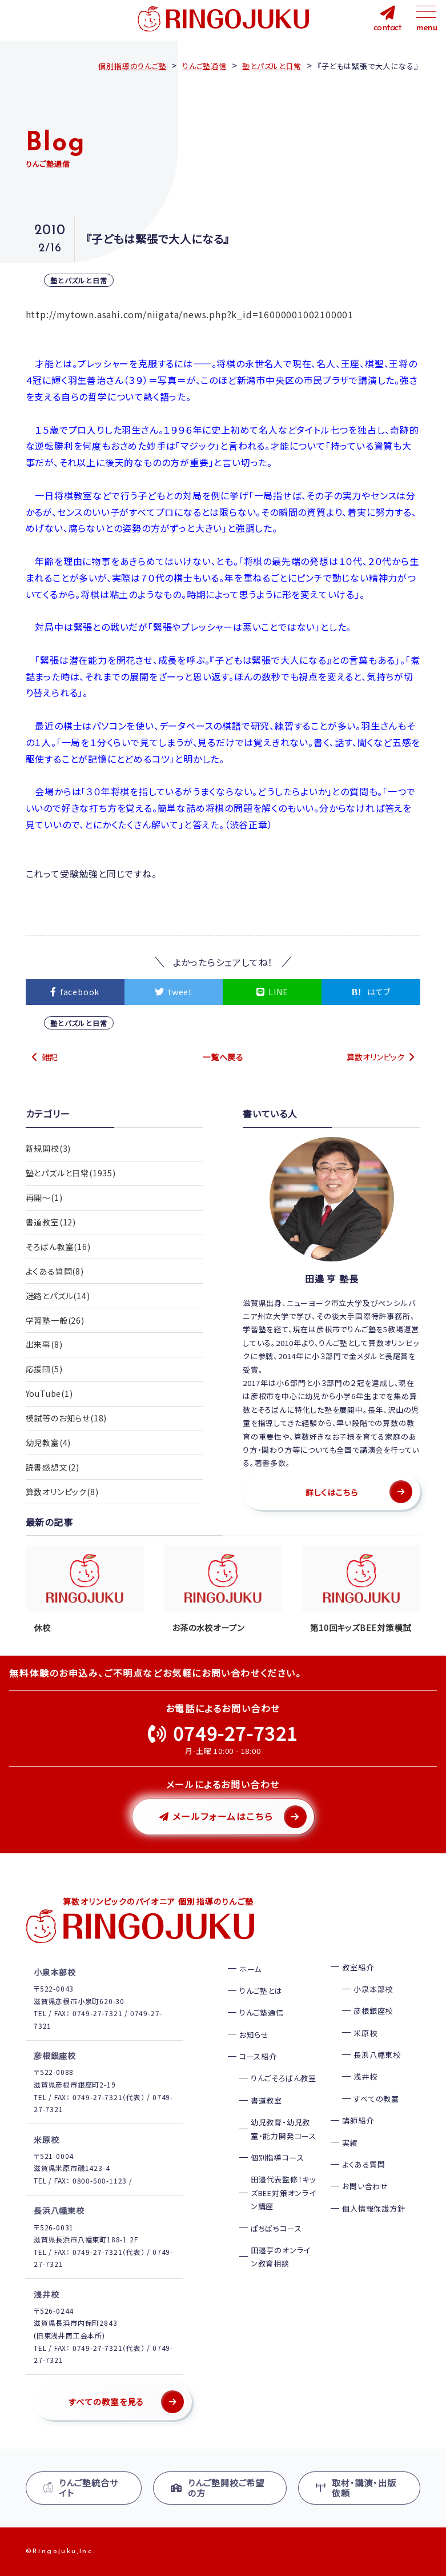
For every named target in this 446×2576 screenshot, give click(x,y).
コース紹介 (258, 2056)
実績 (350, 2142)
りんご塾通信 (261, 2012)
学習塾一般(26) (55, 1320)
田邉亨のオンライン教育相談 (280, 2257)
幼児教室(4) (48, 1443)
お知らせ (254, 2034)
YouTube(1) (49, 1394)
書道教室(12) (51, 1222)
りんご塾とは (261, 1990)
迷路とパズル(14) (58, 1295)
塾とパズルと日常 (79, 280)
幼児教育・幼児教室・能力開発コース (283, 2129)
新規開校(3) (48, 1148)
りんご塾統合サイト (80, 2488)
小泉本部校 (373, 1989)
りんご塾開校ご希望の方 (217, 2488)
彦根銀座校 (373, 2010)
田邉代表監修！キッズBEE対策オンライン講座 (283, 2193)
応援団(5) (44, 1369)
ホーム (250, 1969)
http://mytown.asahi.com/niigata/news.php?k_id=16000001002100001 (190, 314)
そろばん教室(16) (58, 1246)
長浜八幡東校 (377, 2054)
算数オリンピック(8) (62, 1492)
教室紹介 (357, 1967)
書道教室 (266, 2100)
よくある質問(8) (55, 1271)
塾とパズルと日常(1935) (71, 1173)
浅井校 (365, 2076)
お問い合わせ (365, 2186)
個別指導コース (277, 2157)
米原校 (365, 2033)
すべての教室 (376, 2098)
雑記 (50, 1057)
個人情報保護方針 (373, 2208)
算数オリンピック (375, 1057)
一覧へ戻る (223, 1057)
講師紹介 (357, 2120)
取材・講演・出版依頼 (356, 2488)
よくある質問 (363, 2164)
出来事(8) (44, 1345)
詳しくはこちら (332, 1492)
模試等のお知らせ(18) (66, 1418)
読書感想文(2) (52, 1467)
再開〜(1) (44, 1197)
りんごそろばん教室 (283, 2078)
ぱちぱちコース (276, 2228)
